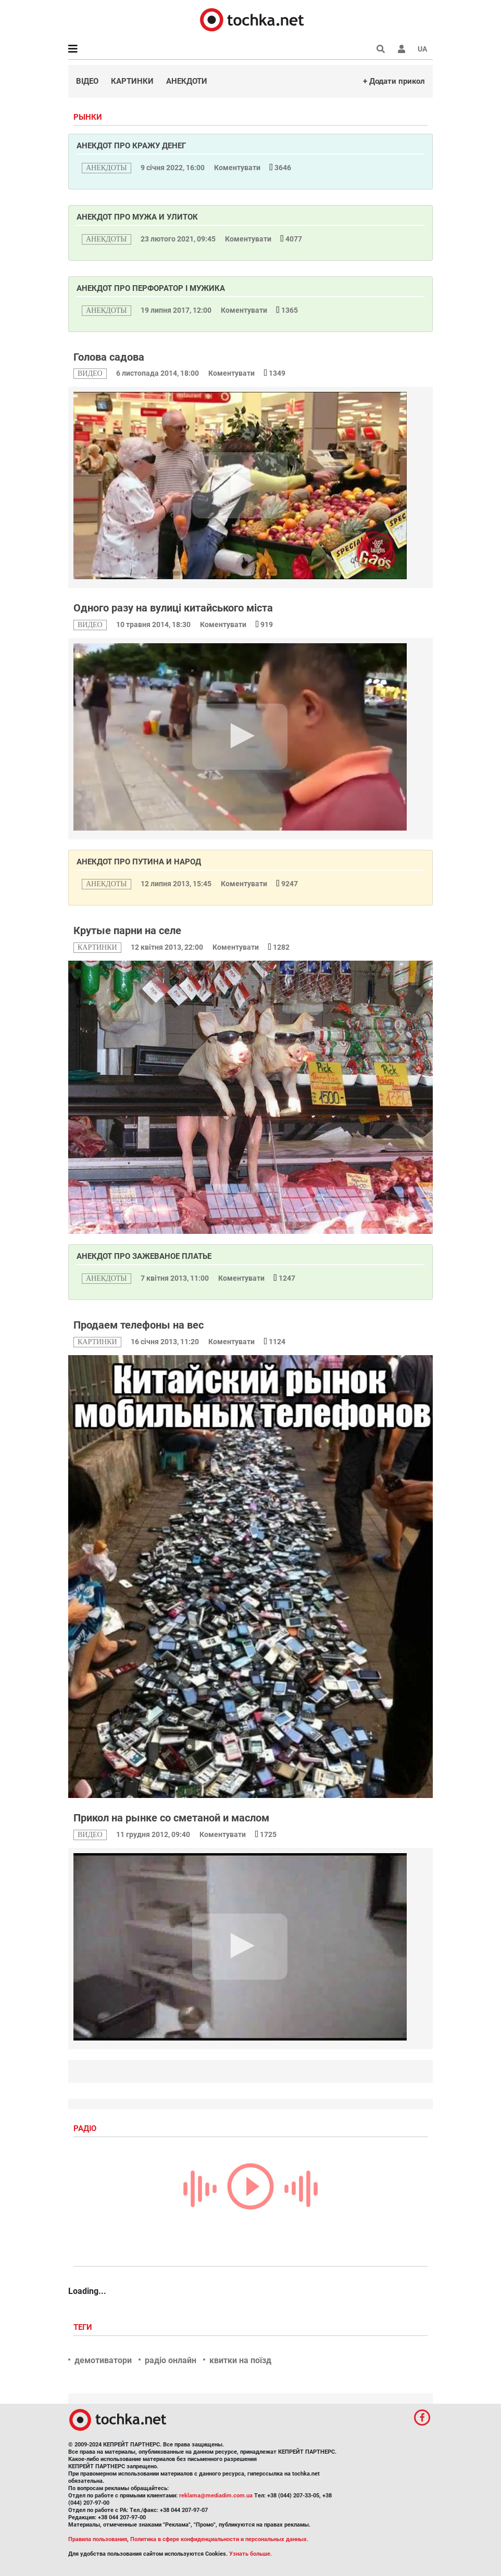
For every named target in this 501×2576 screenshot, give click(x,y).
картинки (97, 947)
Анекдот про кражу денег (131, 145)
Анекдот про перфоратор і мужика (151, 288)
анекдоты (106, 168)
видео (90, 373)
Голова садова (108, 357)
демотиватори (103, 2360)
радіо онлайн (170, 2360)
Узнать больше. (250, 2554)
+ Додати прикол (394, 81)
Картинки (132, 81)
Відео (87, 81)
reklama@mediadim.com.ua (216, 2495)
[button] (401, 49)
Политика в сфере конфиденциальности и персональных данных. (219, 2539)
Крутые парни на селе (127, 930)
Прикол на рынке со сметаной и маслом (171, 1818)
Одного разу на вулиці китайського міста (173, 608)
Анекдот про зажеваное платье (144, 1256)
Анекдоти (186, 81)
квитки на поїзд (240, 2360)
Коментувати (238, 167)
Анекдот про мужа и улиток (137, 217)
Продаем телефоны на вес (138, 1325)
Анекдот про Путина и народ (139, 861)
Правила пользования (97, 2539)
